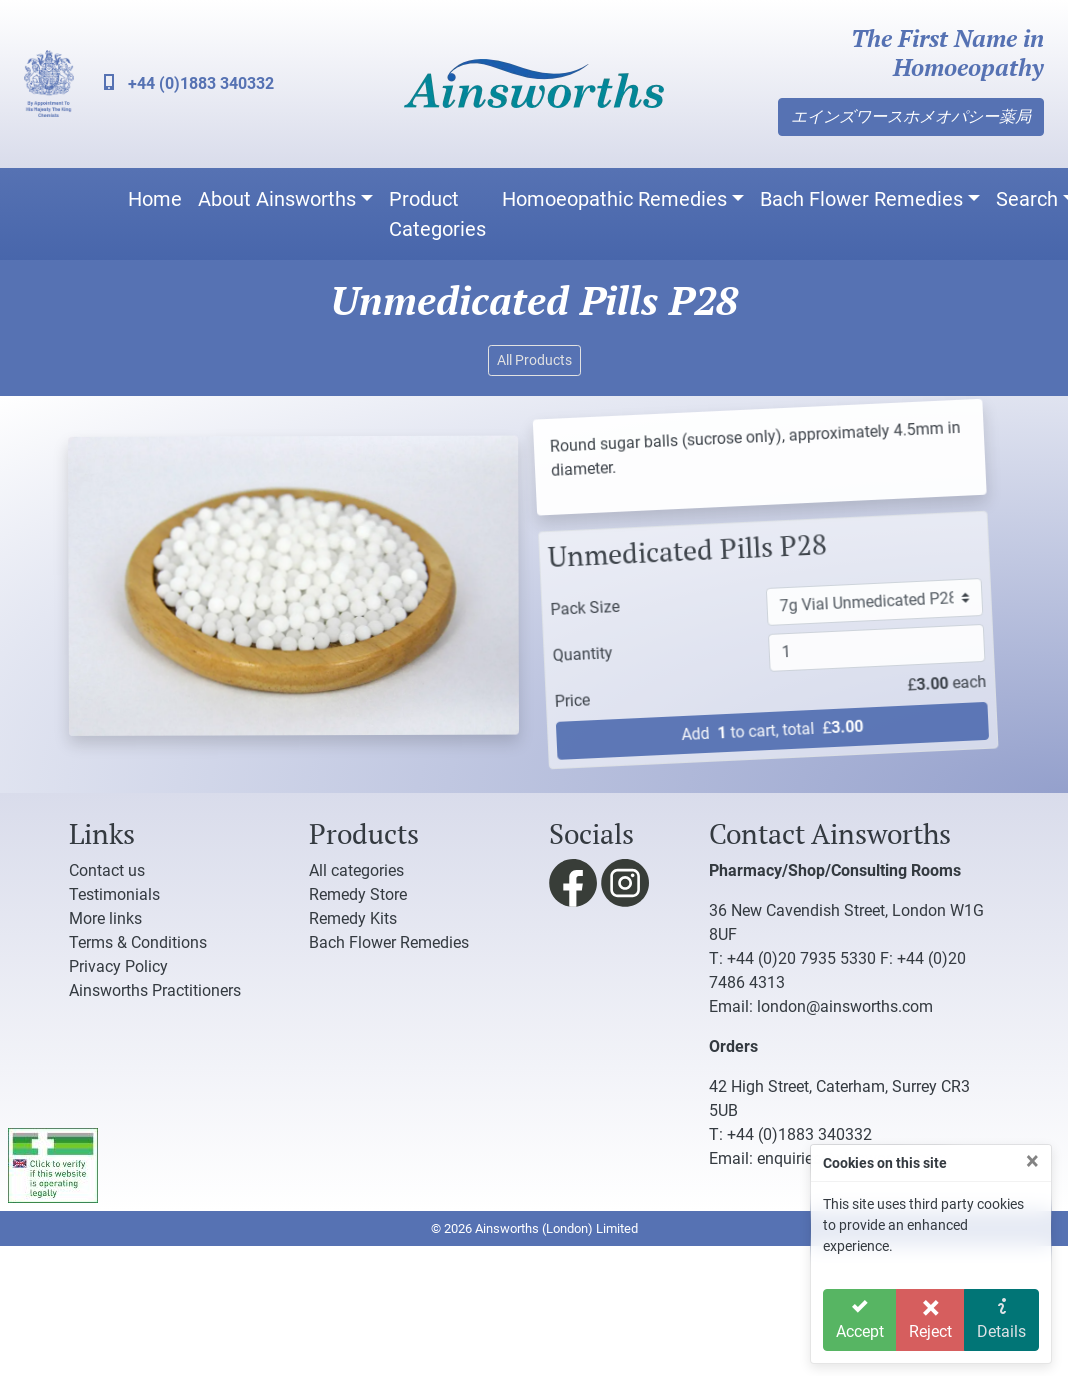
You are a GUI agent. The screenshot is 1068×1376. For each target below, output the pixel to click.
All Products (534, 360)
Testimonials (114, 894)
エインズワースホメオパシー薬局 (911, 116)
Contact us (107, 870)
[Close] (1032, 1161)
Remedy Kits (353, 918)
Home (155, 199)
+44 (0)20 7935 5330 (801, 958)
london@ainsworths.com (845, 1006)
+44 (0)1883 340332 (189, 83)
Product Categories (437, 214)
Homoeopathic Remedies (614, 199)
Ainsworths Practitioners (155, 990)
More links (105, 918)
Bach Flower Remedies (861, 199)
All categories (356, 870)
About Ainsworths (277, 199)
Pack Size (564, 602)
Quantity (568, 648)
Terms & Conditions (138, 942)
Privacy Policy (118, 966)
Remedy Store (358, 894)
